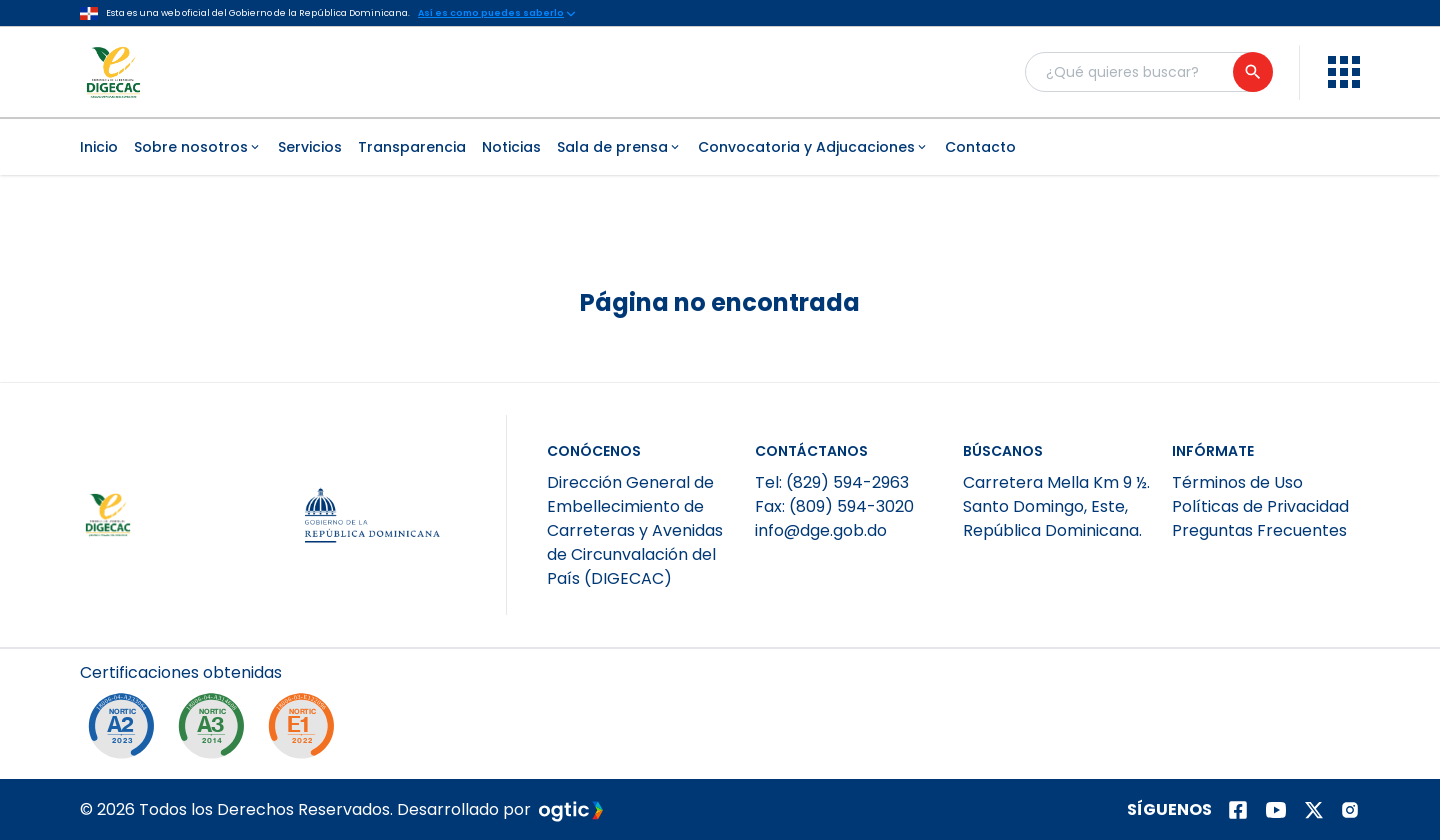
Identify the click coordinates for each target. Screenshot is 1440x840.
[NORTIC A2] (126, 731)
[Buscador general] (1148, 72)
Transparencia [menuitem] (412, 147)
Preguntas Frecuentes (1259, 530)
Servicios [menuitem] (310, 147)
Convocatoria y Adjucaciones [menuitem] (813, 147)
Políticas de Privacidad (1260, 506)
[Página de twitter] (1314, 810)
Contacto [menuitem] (980, 147)
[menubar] (720, 147)
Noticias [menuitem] (511, 147)
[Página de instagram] (1350, 810)
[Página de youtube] (1276, 810)
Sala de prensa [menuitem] (619, 147)
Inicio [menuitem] (99, 147)
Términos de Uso (1237, 482)
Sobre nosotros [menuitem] (198, 147)
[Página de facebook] (1238, 810)
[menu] (1344, 72)
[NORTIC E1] (306, 731)
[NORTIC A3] (216, 731)
